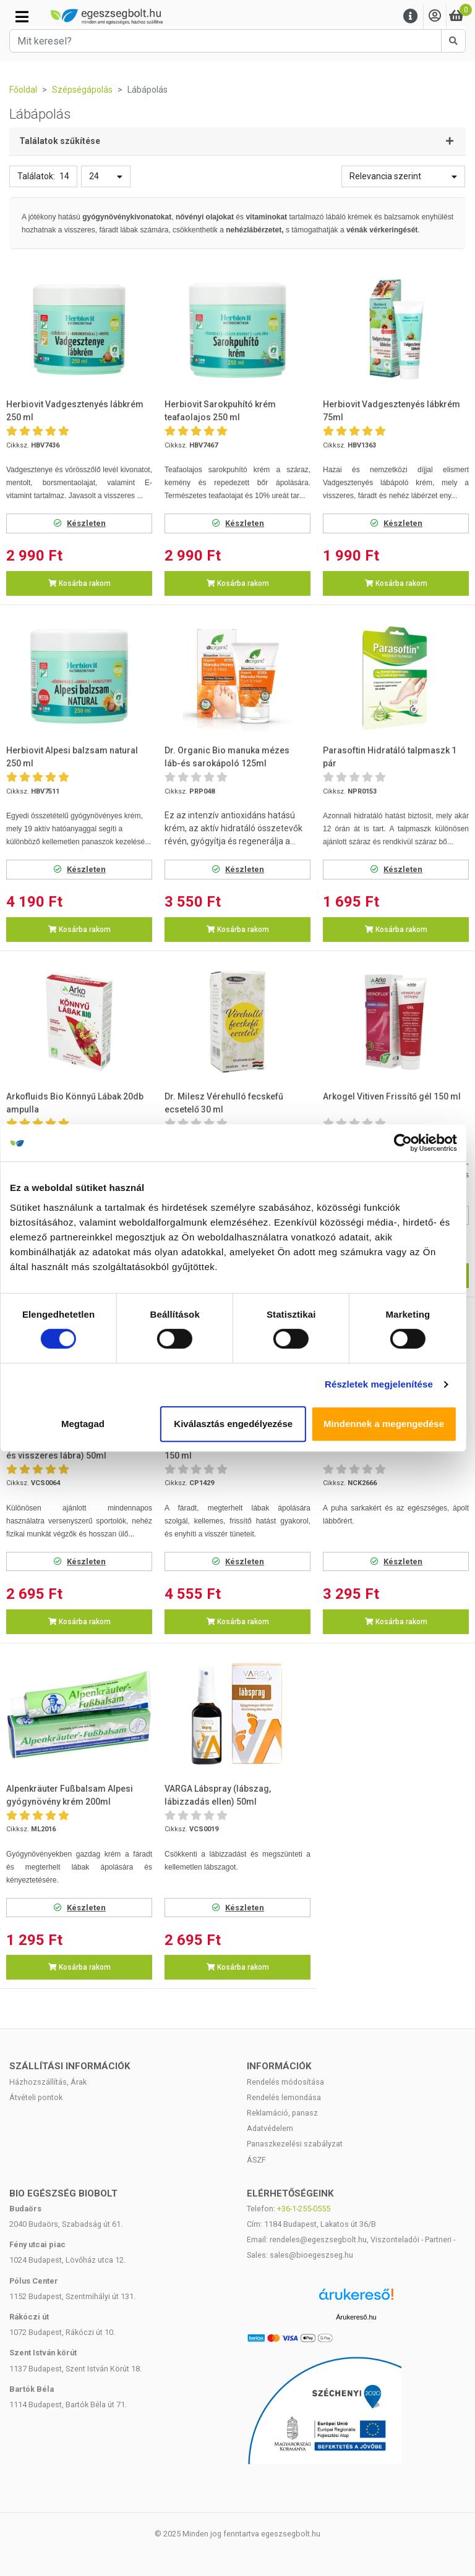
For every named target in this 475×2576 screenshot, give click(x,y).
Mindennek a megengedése (388, 1423)
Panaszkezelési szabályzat (295, 2143)
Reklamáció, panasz (282, 2112)
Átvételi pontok (35, 2097)
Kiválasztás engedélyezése (237, 1423)
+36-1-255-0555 (303, 2208)
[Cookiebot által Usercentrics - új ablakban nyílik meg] (407, 1142)
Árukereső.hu (356, 2317)
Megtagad (87, 1423)
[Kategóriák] (22, 16)
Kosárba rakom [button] (79, 583)
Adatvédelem (270, 2128)
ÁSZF (256, 2159)
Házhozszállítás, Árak (48, 2082)
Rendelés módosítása (285, 2082)
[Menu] (410, 16)
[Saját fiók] (435, 16)
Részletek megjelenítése (383, 1384)
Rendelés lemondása (284, 2097)
